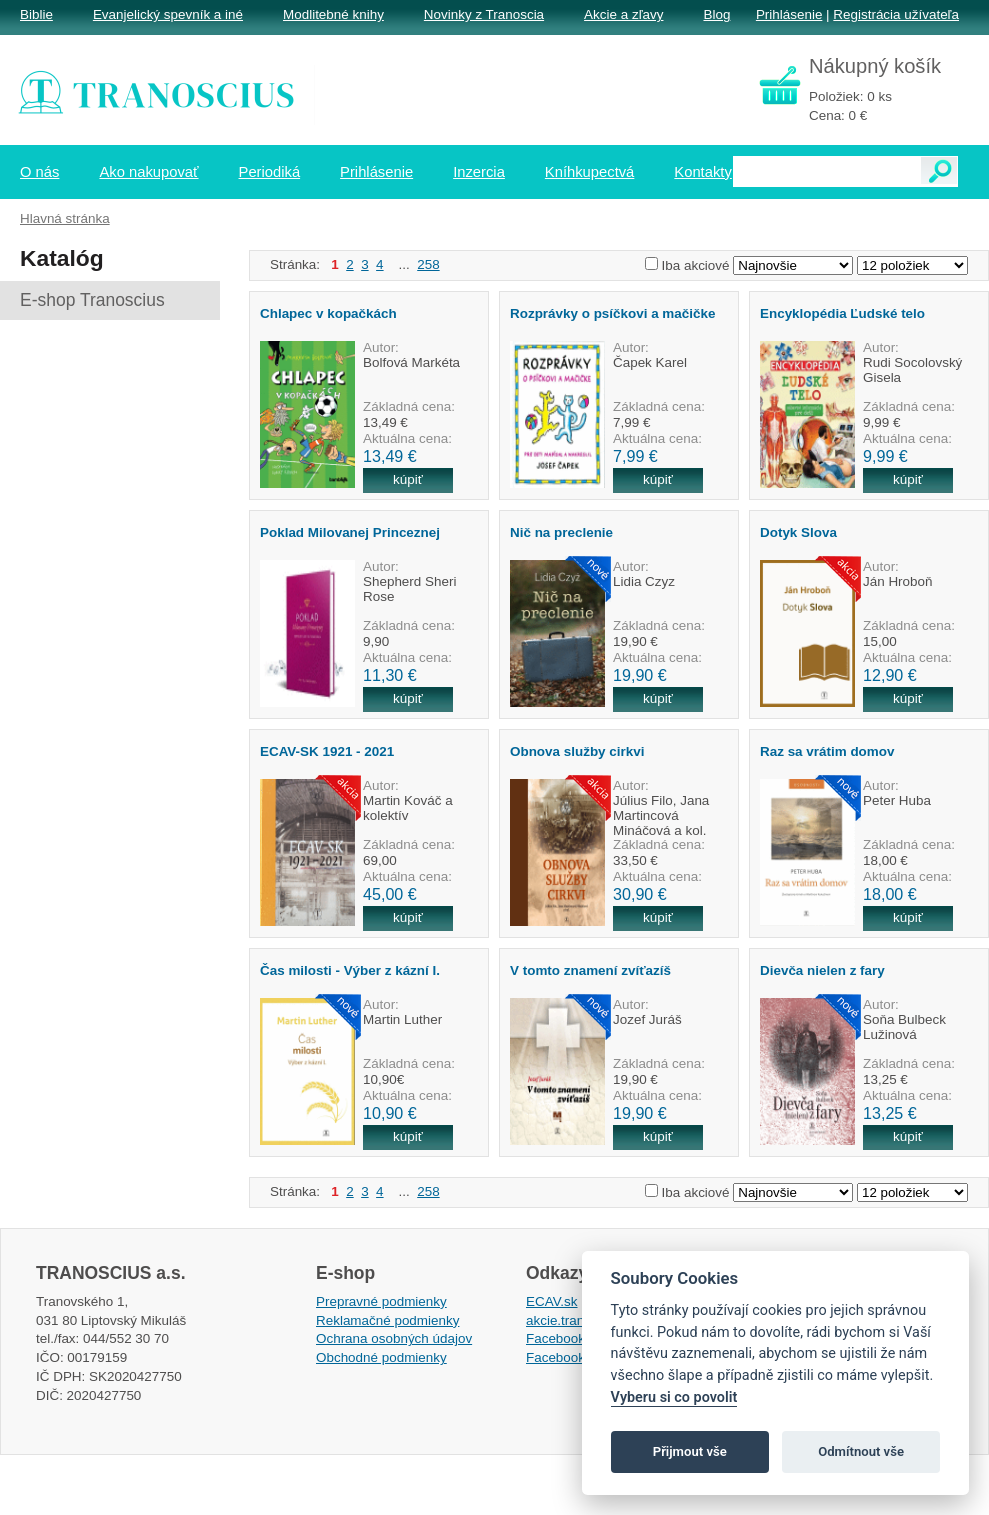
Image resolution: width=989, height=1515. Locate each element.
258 (428, 264)
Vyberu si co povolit (674, 1397)
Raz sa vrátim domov (827, 751)
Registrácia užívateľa (896, 14)
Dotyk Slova (798, 532)
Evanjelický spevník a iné (168, 14)
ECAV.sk (552, 1301)
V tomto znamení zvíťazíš (590, 970)
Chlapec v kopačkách (328, 313)
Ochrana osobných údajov (394, 1338)
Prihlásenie (789, 14)
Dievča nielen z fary (822, 970)
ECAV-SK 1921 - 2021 (327, 751)
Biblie (36, 14)
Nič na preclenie (561, 532)
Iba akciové (696, 265)
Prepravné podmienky (381, 1301)
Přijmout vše (690, 1451)
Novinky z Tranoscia (484, 14)
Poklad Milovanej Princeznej (350, 532)
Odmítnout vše (861, 1451)
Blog (716, 14)
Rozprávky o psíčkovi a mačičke (612, 313)
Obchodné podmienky (381, 1357)
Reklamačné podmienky (387, 1320)
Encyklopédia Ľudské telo (842, 313)
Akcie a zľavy (623, 14)
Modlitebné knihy (333, 14)
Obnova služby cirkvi (577, 751)
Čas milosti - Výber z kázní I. (350, 970)
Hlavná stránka (65, 218)
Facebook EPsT (574, 1357)
